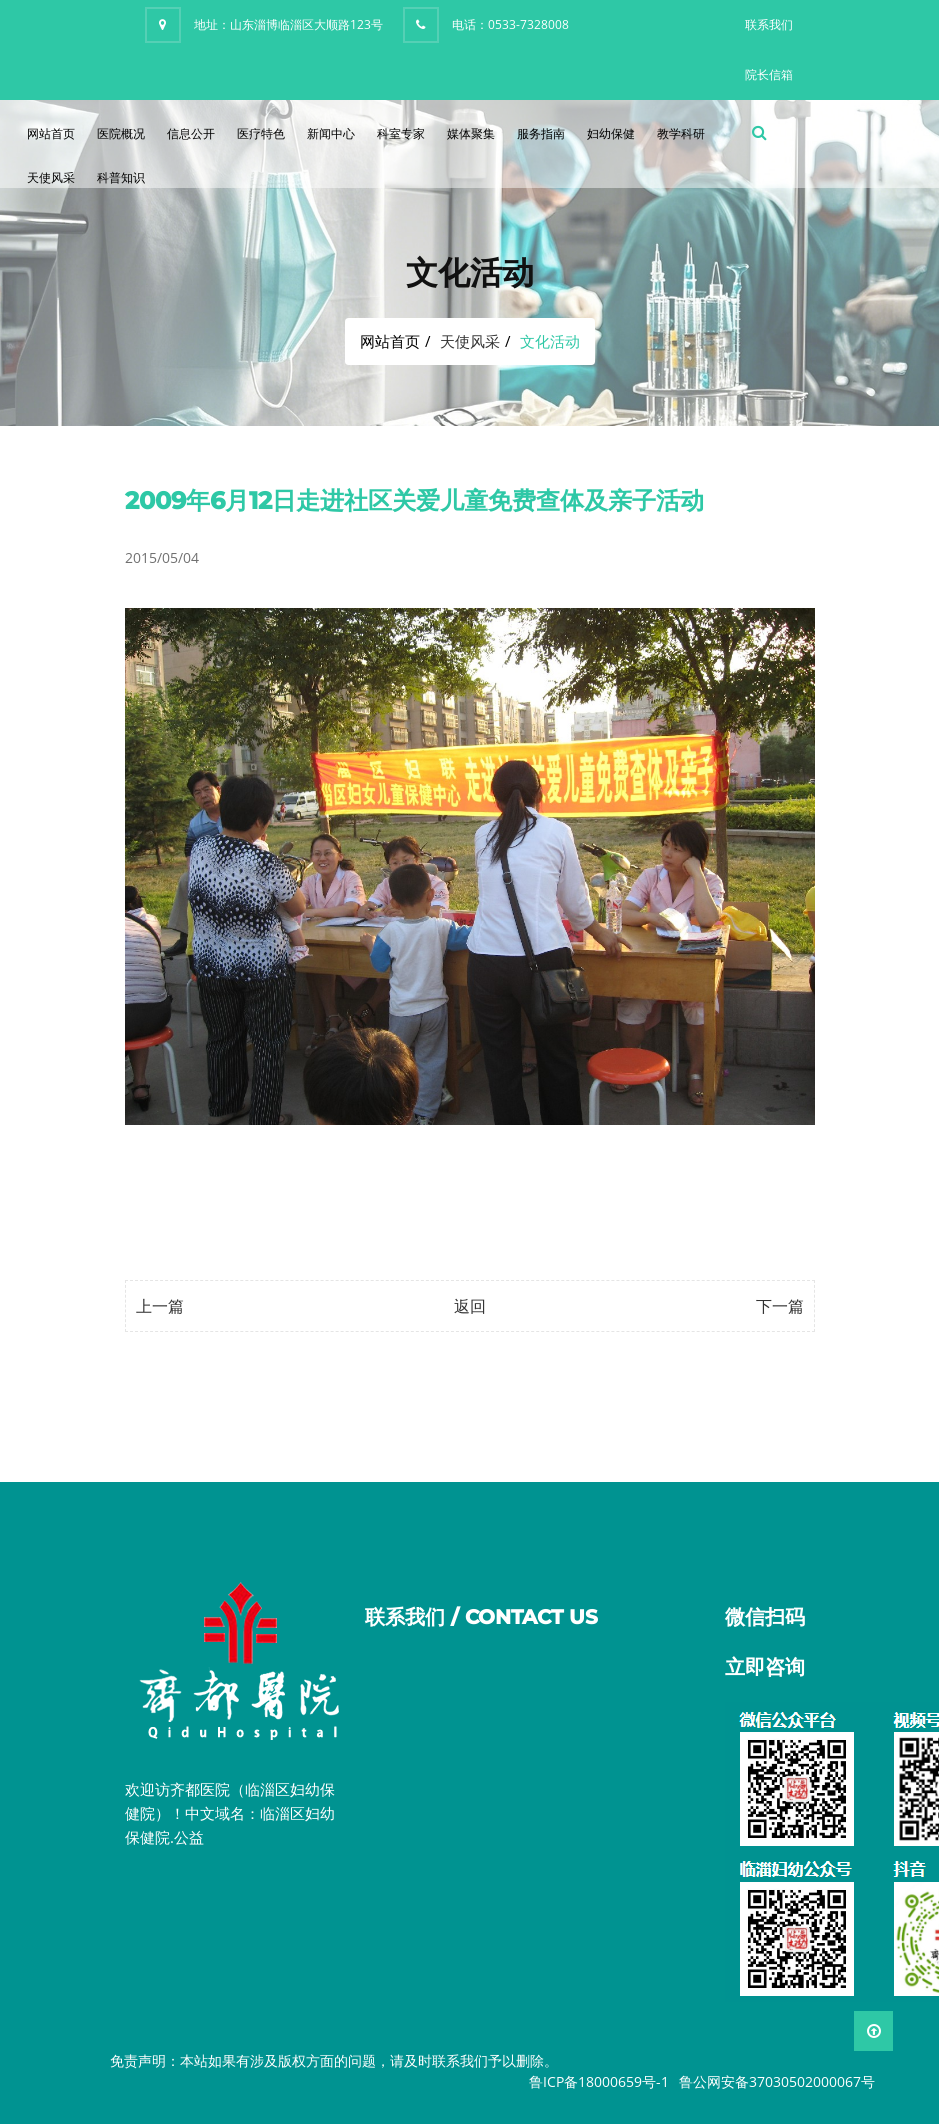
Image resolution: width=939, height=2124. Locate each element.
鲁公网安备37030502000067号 (777, 2081)
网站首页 (51, 133)
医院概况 (121, 133)
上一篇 (160, 1306)
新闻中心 (331, 133)
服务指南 (541, 133)
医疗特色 (261, 133)
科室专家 (401, 133)
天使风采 (51, 177)
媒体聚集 (471, 133)
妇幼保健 (611, 133)
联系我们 (769, 24)
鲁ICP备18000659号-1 (599, 2081)
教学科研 (681, 133)
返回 (470, 1306)
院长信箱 (769, 74)
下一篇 (780, 1306)
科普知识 (121, 177)
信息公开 (191, 133)
